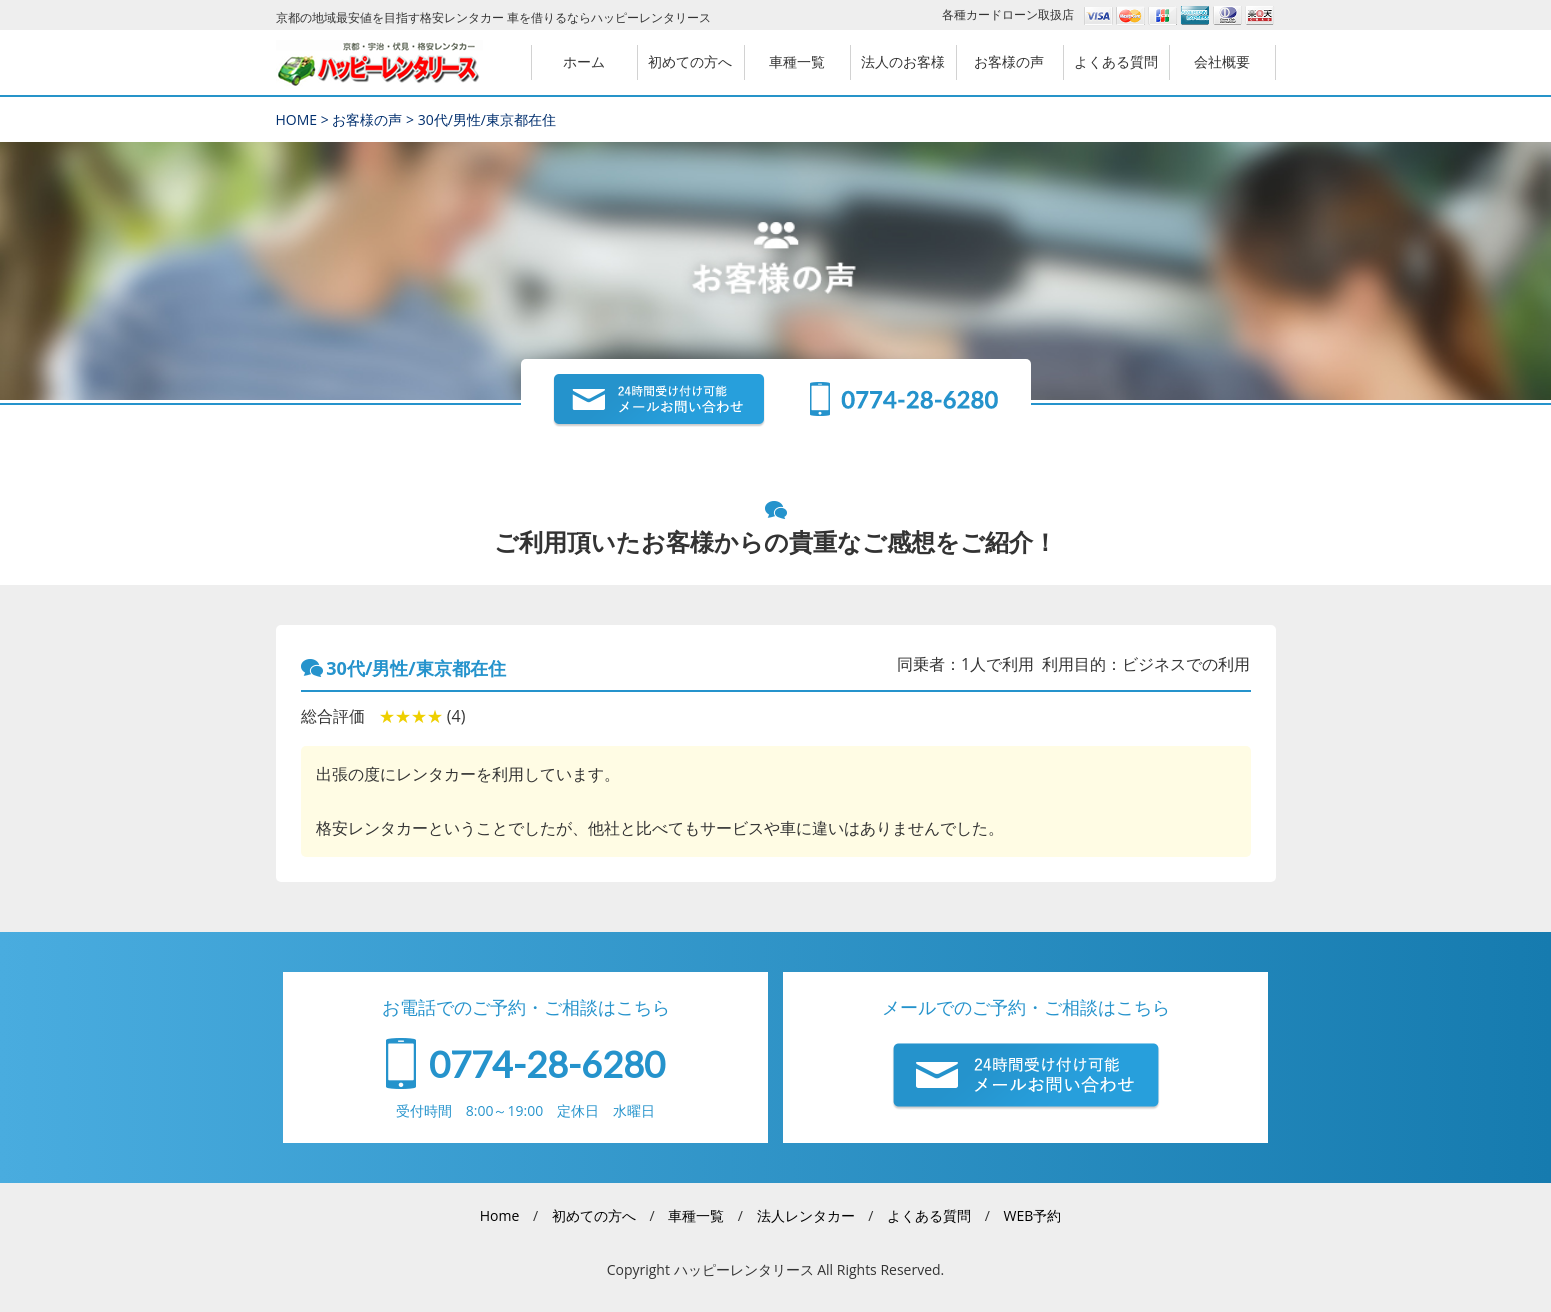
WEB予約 (1032, 1215)
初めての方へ (594, 1215)
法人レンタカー (806, 1215)
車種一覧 (696, 1215)
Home (500, 1215)
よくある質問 (929, 1215)
